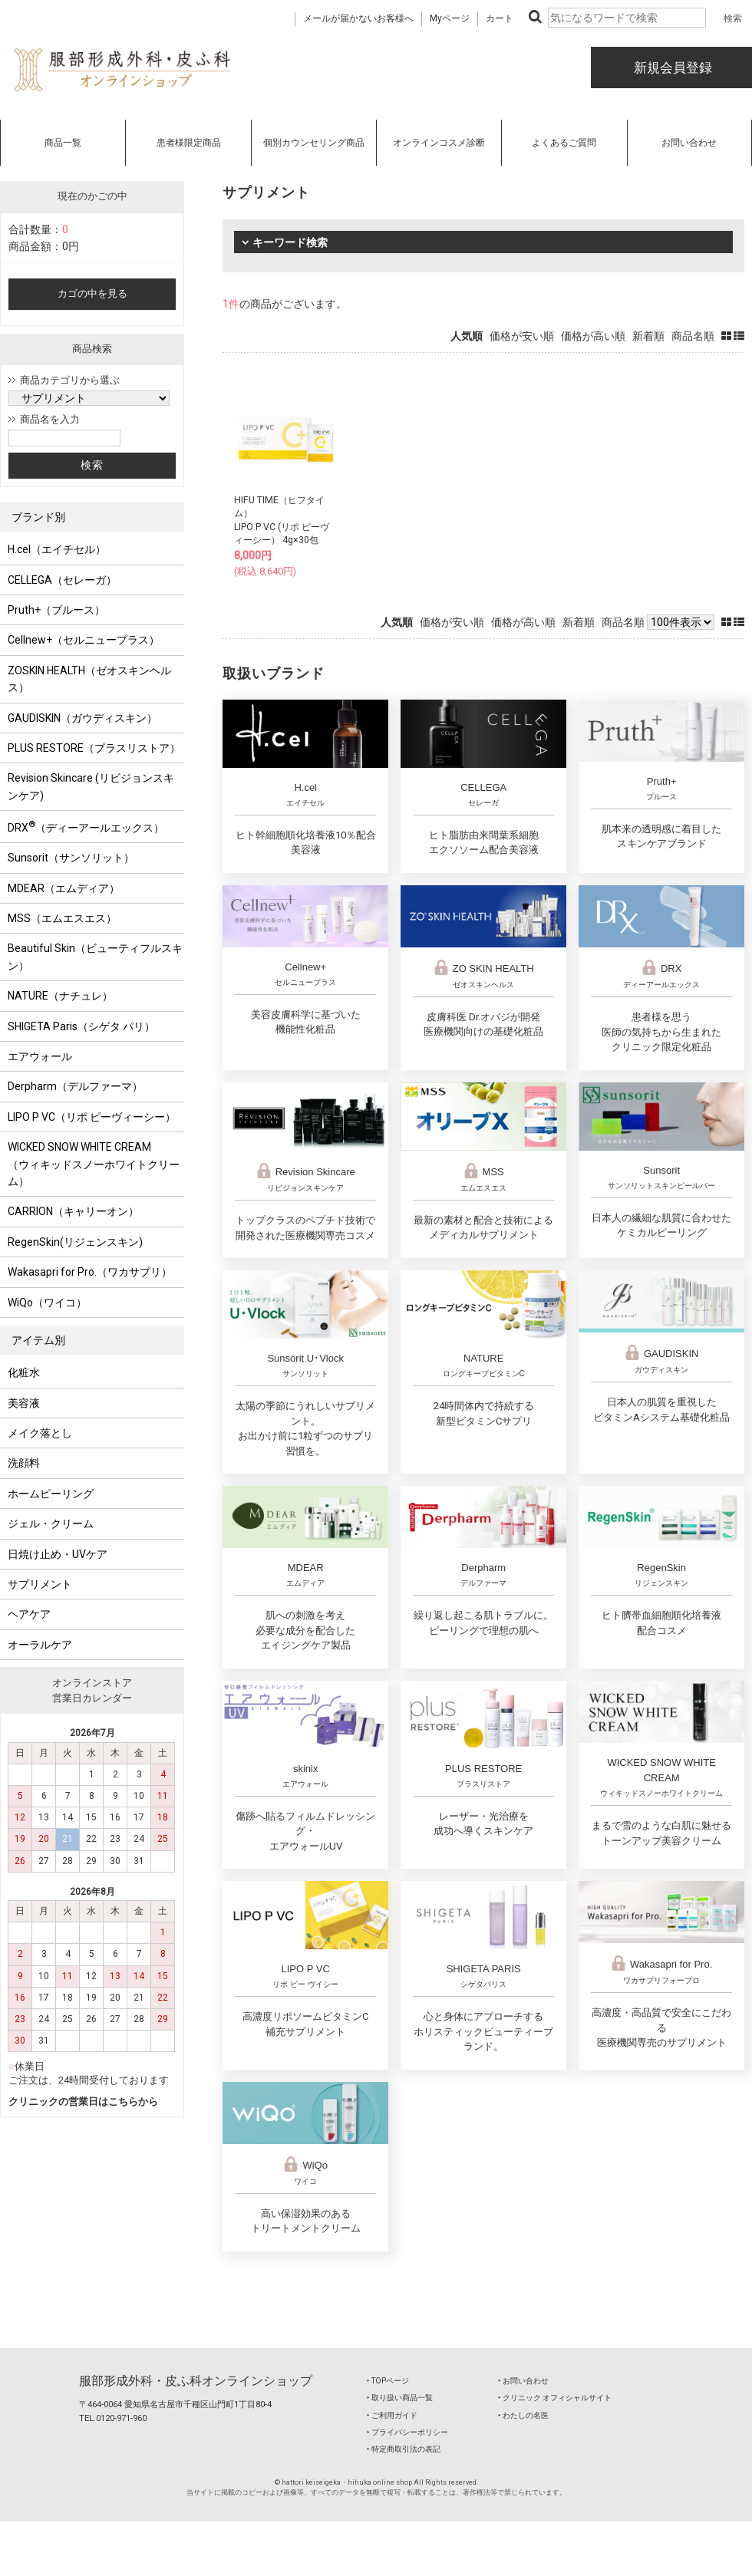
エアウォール (40, 1056)
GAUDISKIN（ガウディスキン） (82, 718)
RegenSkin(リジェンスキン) (75, 1242)
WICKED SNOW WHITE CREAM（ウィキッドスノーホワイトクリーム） (94, 1164)
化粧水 (24, 1372)
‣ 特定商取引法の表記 (403, 2449)
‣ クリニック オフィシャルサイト (555, 2397)
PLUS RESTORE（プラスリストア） (94, 748)
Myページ (450, 18)
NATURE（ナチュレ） (60, 996)
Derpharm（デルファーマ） (75, 1086)
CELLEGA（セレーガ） (62, 580)
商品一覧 (63, 142)
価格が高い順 (593, 336)
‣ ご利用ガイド (392, 2415)
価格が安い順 (522, 336)
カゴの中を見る (92, 293)
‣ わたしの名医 (523, 2415)
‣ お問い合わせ (523, 2381)
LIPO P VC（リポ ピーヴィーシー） (92, 1117)
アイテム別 (38, 1340)
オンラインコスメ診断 (439, 142)
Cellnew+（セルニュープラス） (84, 640)
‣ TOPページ (388, 2381)
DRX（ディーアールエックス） (86, 826)
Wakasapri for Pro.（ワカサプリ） (90, 1272)
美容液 (24, 1403)
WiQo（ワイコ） (47, 1302)
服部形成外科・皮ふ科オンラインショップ (195, 2380)
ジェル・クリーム (51, 1523)
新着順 (648, 336)
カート (499, 18)
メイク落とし (40, 1433)
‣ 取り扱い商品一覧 (400, 2397)
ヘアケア (29, 1614)
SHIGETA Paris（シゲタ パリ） (81, 1026)
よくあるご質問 (564, 142)
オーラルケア (40, 1645)
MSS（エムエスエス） (62, 918)
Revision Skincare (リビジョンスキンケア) (91, 786)
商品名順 (692, 336)
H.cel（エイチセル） (57, 549)
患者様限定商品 (189, 142)
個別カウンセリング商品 (313, 142)
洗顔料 (24, 1463)
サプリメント (40, 1584)
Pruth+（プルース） (56, 610)
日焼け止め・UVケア (57, 1554)
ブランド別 (38, 517)
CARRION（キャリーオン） (73, 1211)
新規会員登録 (671, 67)
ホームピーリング (51, 1493)
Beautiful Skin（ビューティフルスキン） (95, 956)
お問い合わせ (689, 142)
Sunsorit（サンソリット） (71, 858)
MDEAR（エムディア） (64, 888)
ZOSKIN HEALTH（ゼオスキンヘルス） (89, 678)
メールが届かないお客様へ (358, 18)
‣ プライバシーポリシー (407, 2432)
